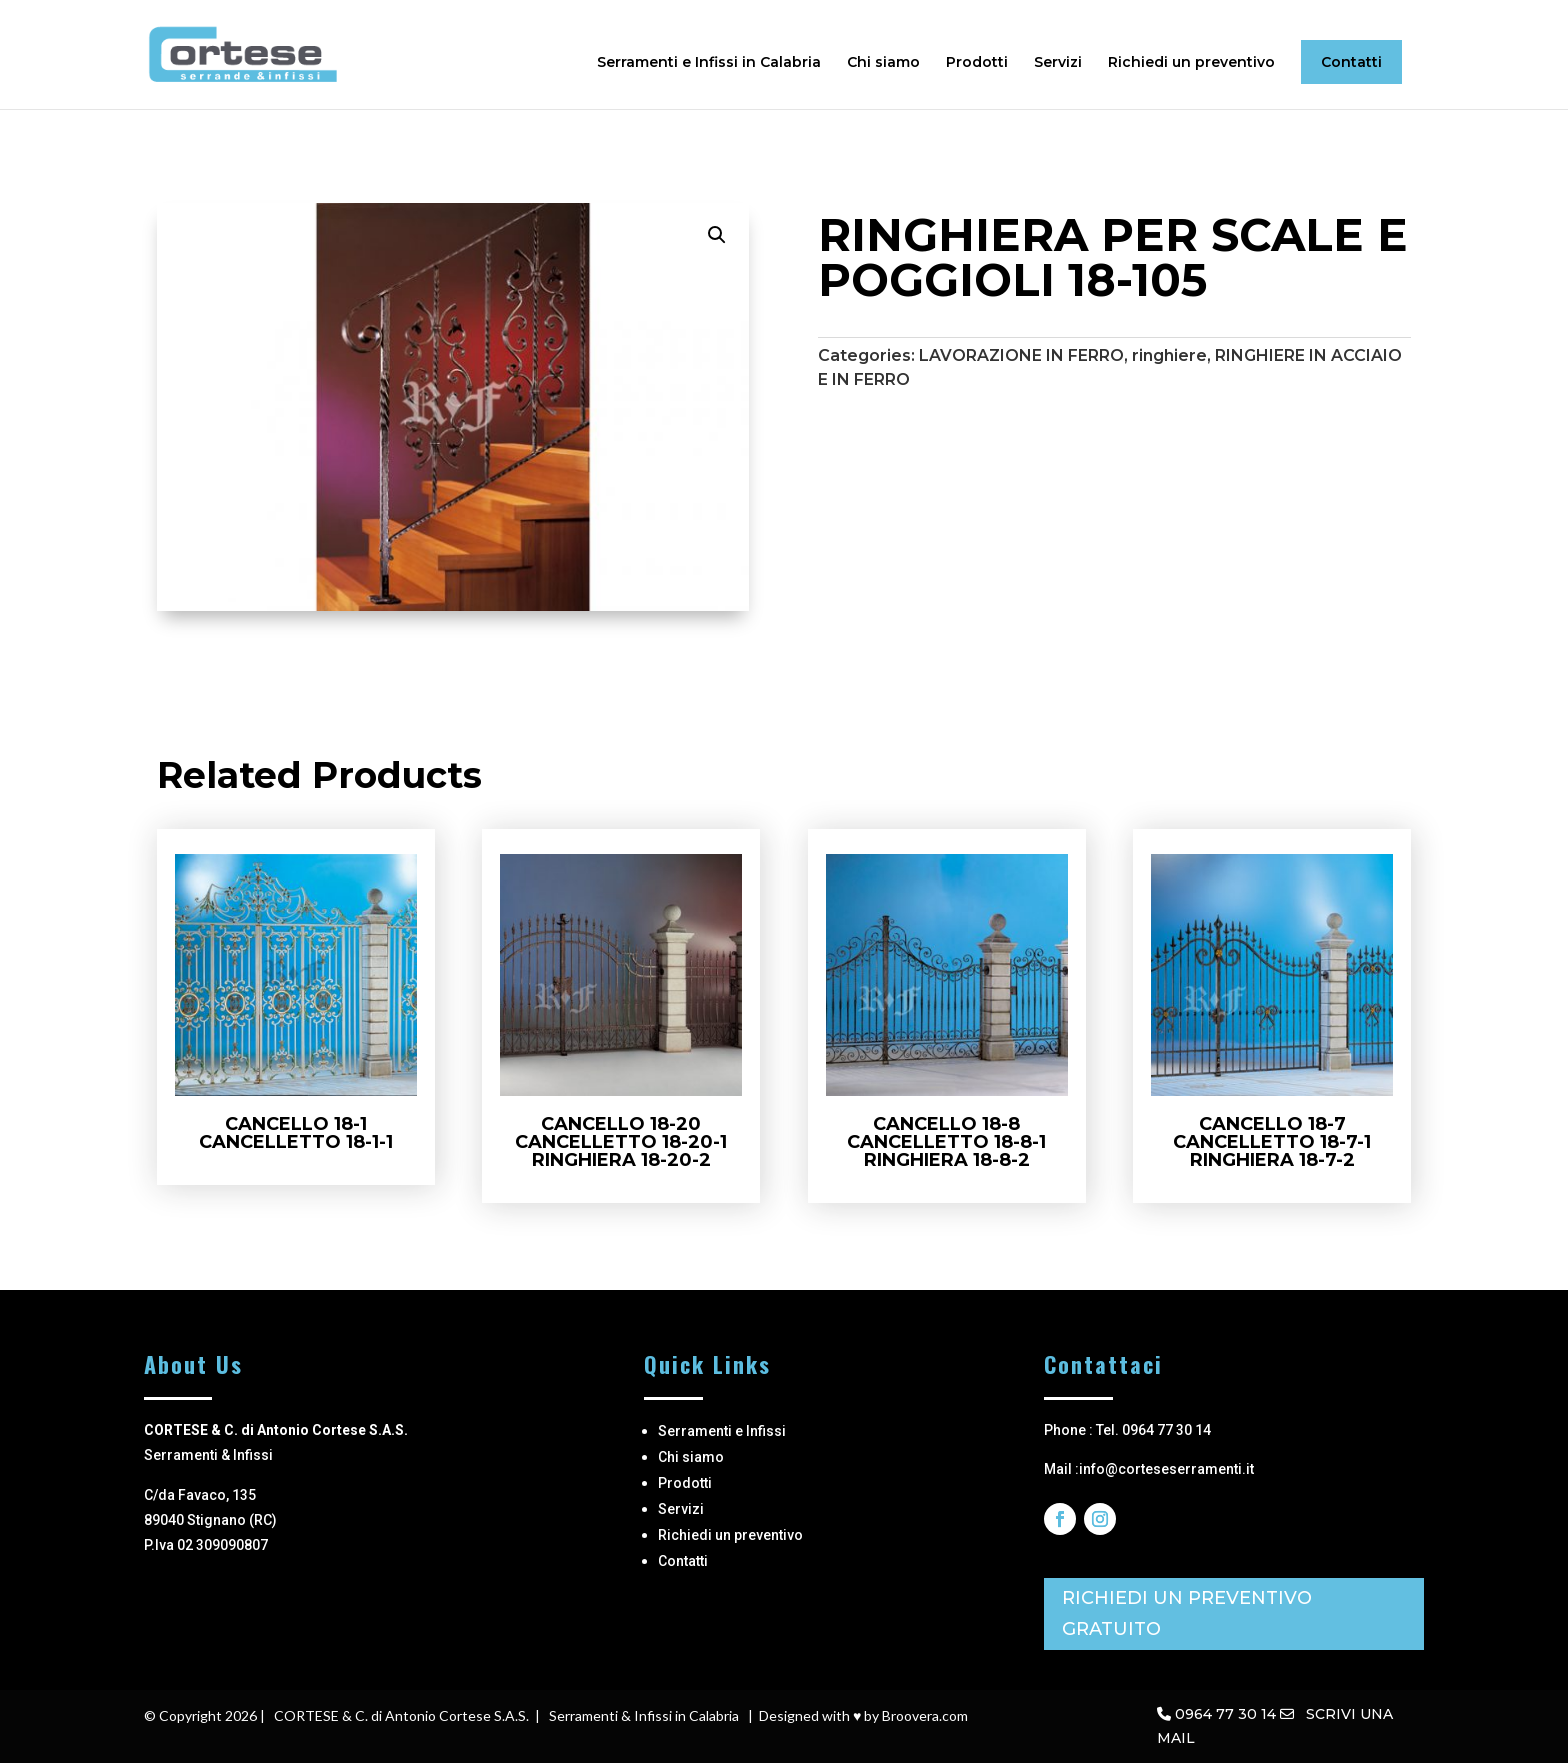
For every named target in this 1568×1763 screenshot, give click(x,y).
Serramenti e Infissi (722, 1431)
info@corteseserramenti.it (1166, 1469)
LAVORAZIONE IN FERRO (1021, 355)
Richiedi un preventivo (1191, 63)
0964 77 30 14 (1225, 1714)
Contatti (1351, 62)
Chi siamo (883, 63)
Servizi (1058, 63)
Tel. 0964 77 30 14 (1153, 1430)
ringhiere (1169, 355)
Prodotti (977, 63)
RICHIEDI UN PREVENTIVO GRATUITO (1187, 1613)
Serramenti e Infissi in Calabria (709, 63)
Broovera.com (925, 1715)
